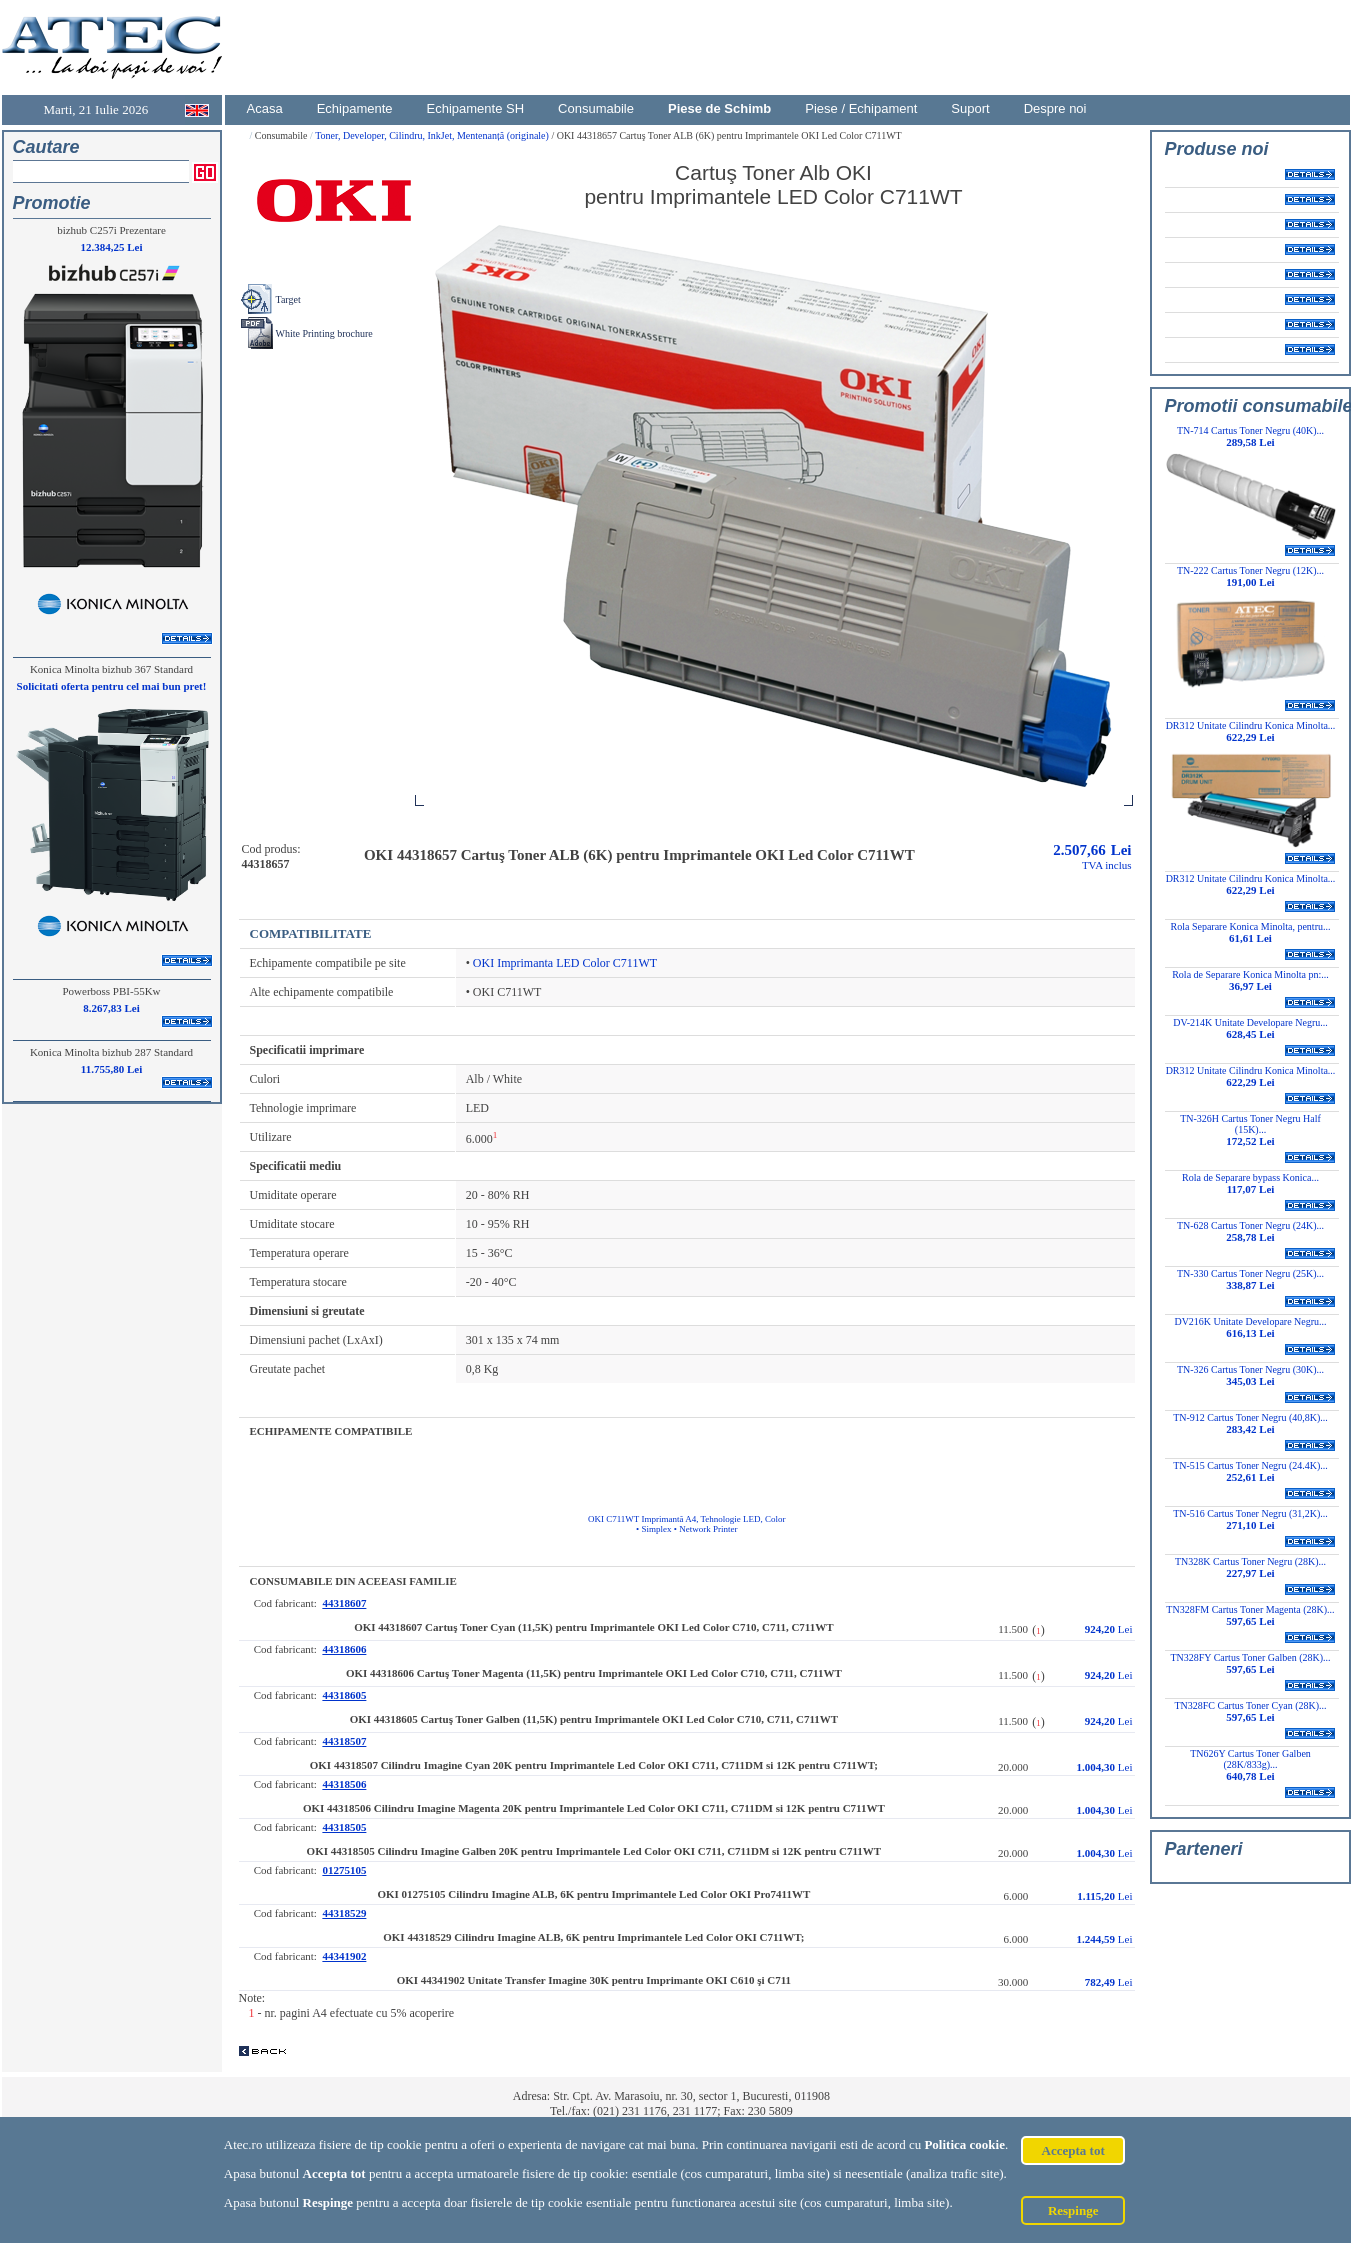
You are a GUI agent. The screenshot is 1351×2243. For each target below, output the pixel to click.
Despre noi (1055, 108)
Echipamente (355, 108)
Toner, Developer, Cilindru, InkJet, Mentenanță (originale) (433, 135)
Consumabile (596, 108)
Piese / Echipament (861, 108)
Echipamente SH (476, 108)
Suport (970, 108)
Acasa (265, 108)
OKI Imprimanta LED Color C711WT (565, 963)
